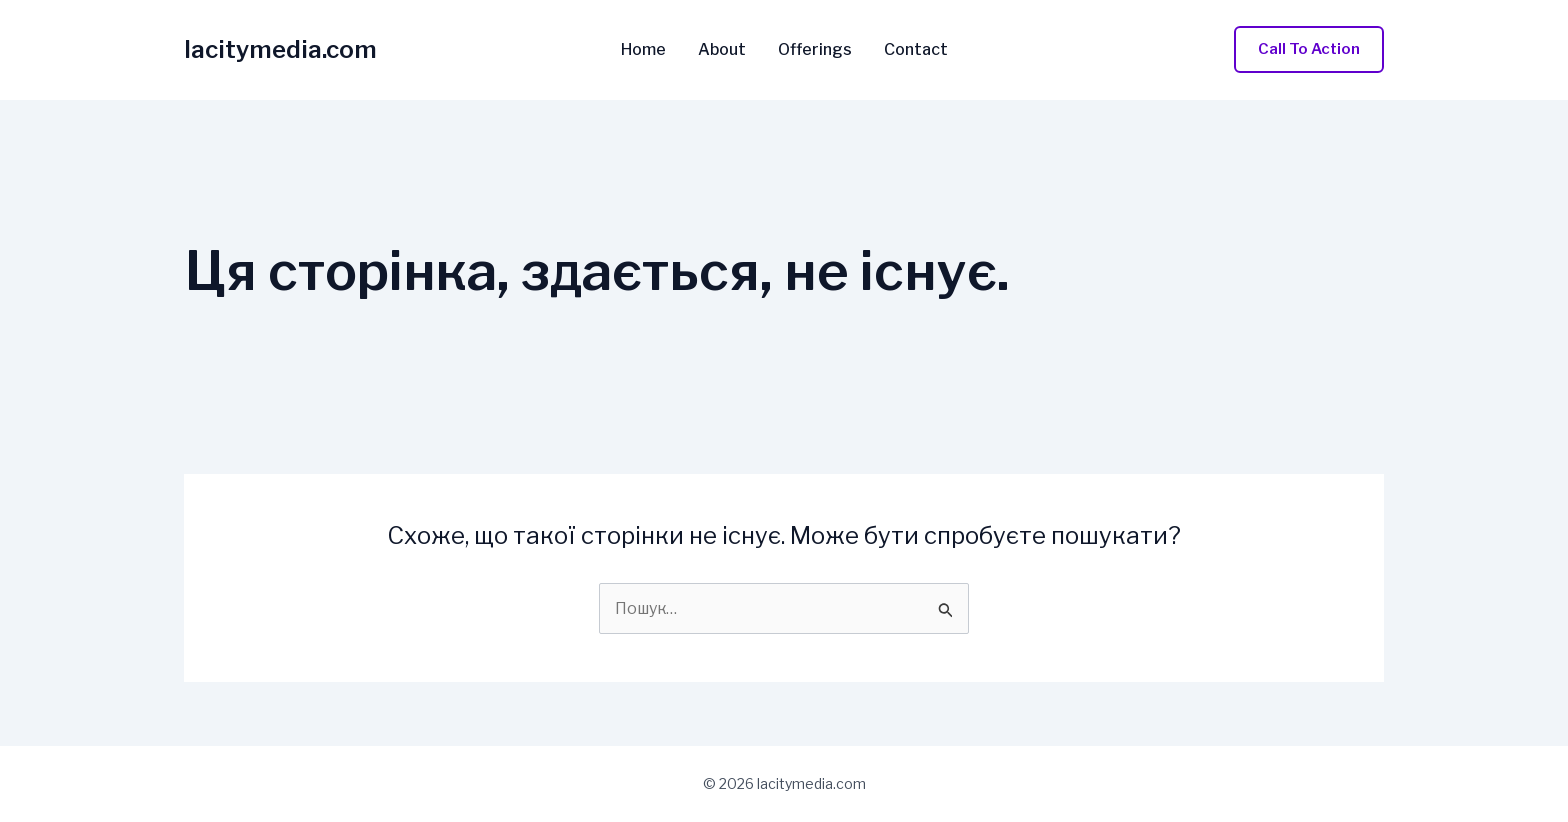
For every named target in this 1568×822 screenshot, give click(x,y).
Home (643, 50)
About (722, 50)
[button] (1309, 49)
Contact (916, 50)
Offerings (815, 50)
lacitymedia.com (280, 49)
